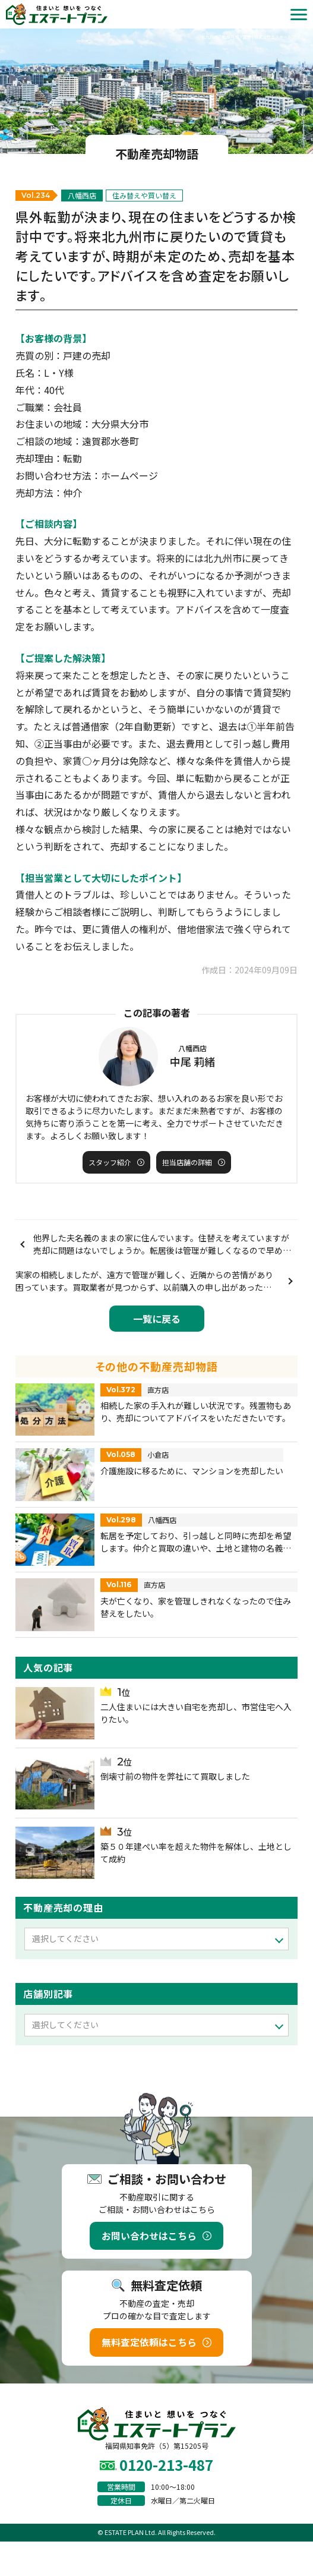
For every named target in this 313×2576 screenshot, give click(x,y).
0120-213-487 (166, 2464)
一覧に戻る (157, 1318)
